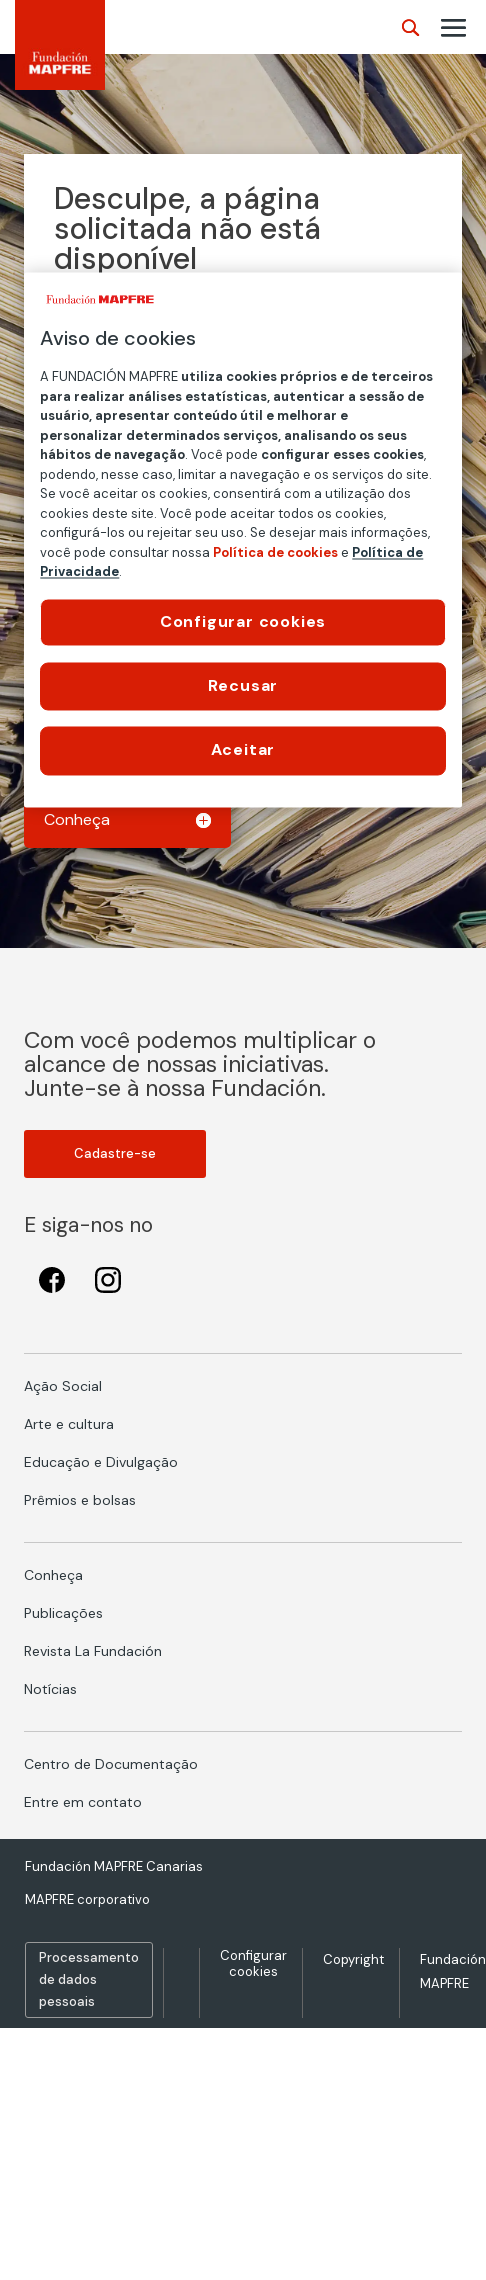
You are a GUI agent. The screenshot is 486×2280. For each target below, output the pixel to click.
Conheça (53, 1575)
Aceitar (243, 750)
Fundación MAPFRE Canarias (114, 1866)
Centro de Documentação (111, 1764)
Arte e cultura (69, 1424)
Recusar (243, 685)
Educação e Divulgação (101, 1462)
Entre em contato (83, 1802)
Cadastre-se (115, 1153)
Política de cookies (275, 552)
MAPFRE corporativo (87, 1899)
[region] (242, 539)
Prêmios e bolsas (80, 1500)
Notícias (50, 1689)
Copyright (353, 1959)
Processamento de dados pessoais (89, 1979)
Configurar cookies (253, 1963)
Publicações (63, 1613)
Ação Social (63, 1386)
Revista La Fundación (93, 1651)
